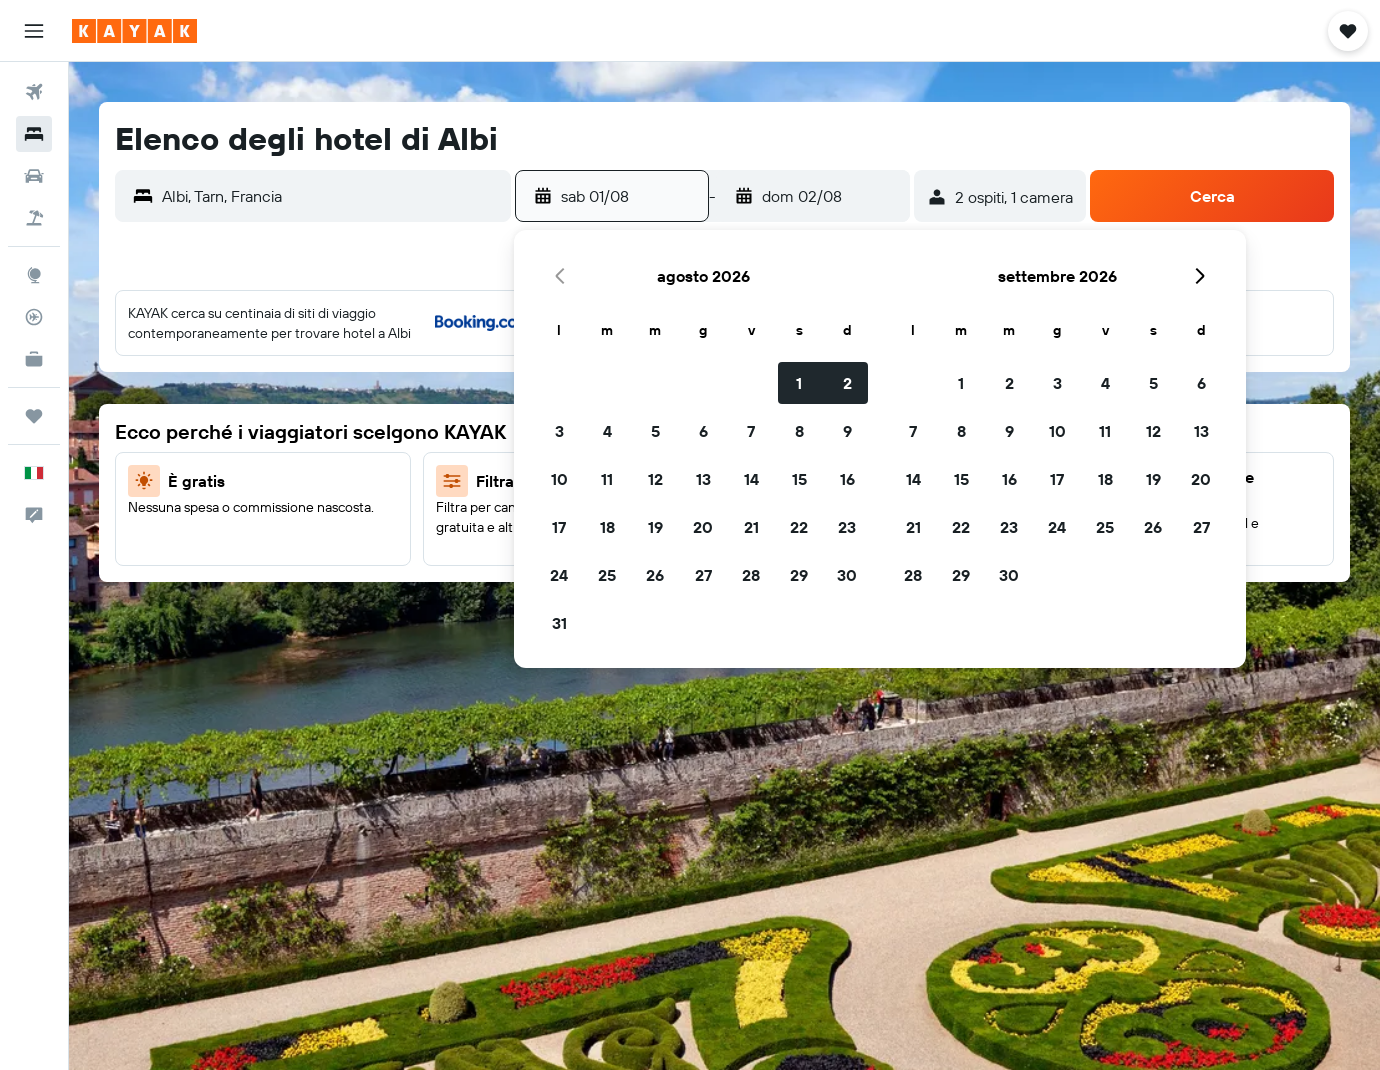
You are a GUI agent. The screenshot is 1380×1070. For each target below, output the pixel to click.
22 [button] (799, 527)
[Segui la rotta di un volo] (34, 317)
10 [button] (559, 479)
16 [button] (847, 479)
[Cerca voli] (34, 92)
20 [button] (703, 527)
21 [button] (751, 527)
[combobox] (331, 196)
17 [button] (559, 527)
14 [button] (751, 479)
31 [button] (559, 623)
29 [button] (799, 575)
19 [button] (655, 527)
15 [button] (799, 479)
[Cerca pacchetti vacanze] (34, 218)
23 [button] (847, 527)
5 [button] (655, 431)
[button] (34, 31)
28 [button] (751, 575)
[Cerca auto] (34, 176)
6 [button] (703, 431)
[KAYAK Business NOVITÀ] (34, 359)
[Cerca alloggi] (34, 134)
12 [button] (655, 479)
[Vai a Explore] (34, 275)
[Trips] (34, 416)
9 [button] (847, 431)
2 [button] (847, 383)
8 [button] (799, 431)
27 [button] (703, 575)
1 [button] (799, 383)
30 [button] (847, 575)
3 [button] (559, 431)
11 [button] (607, 479)
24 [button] (559, 575)
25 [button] (607, 575)
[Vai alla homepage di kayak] (134, 31)
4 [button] (607, 431)
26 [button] (655, 575)
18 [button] (607, 527)
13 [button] (703, 479)
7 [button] (751, 431)
